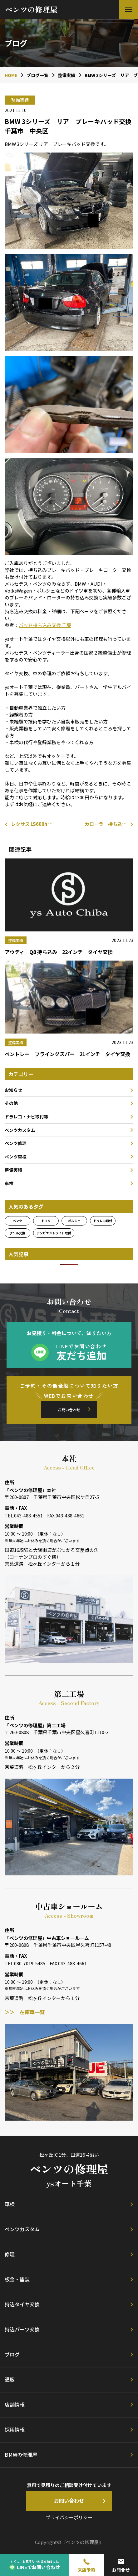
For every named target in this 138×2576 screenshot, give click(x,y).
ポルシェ (74, 1220)
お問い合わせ (69, 1409)
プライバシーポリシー (69, 2517)
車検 (9, 1183)
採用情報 (15, 2429)
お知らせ (13, 1090)
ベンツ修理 (16, 1143)
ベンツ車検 (16, 1156)
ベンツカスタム (20, 1130)
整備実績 (13, 1170)
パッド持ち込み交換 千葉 (45, 625)
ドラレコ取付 (102, 1220)
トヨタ (46, 1220)
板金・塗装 (17, 2279)
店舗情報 (15, 2404)
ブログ (12, 2354)
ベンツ (17, 1220)
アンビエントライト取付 (54, 1233)
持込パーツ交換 (22, 2329)
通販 (10, 2379)
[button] (128, 9)
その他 (11, 1103)
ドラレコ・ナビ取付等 (26, 1116)
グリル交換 (17, 1233)
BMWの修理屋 (21, 2454)
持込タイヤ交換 (22, 2304)
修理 (10, 2254)
